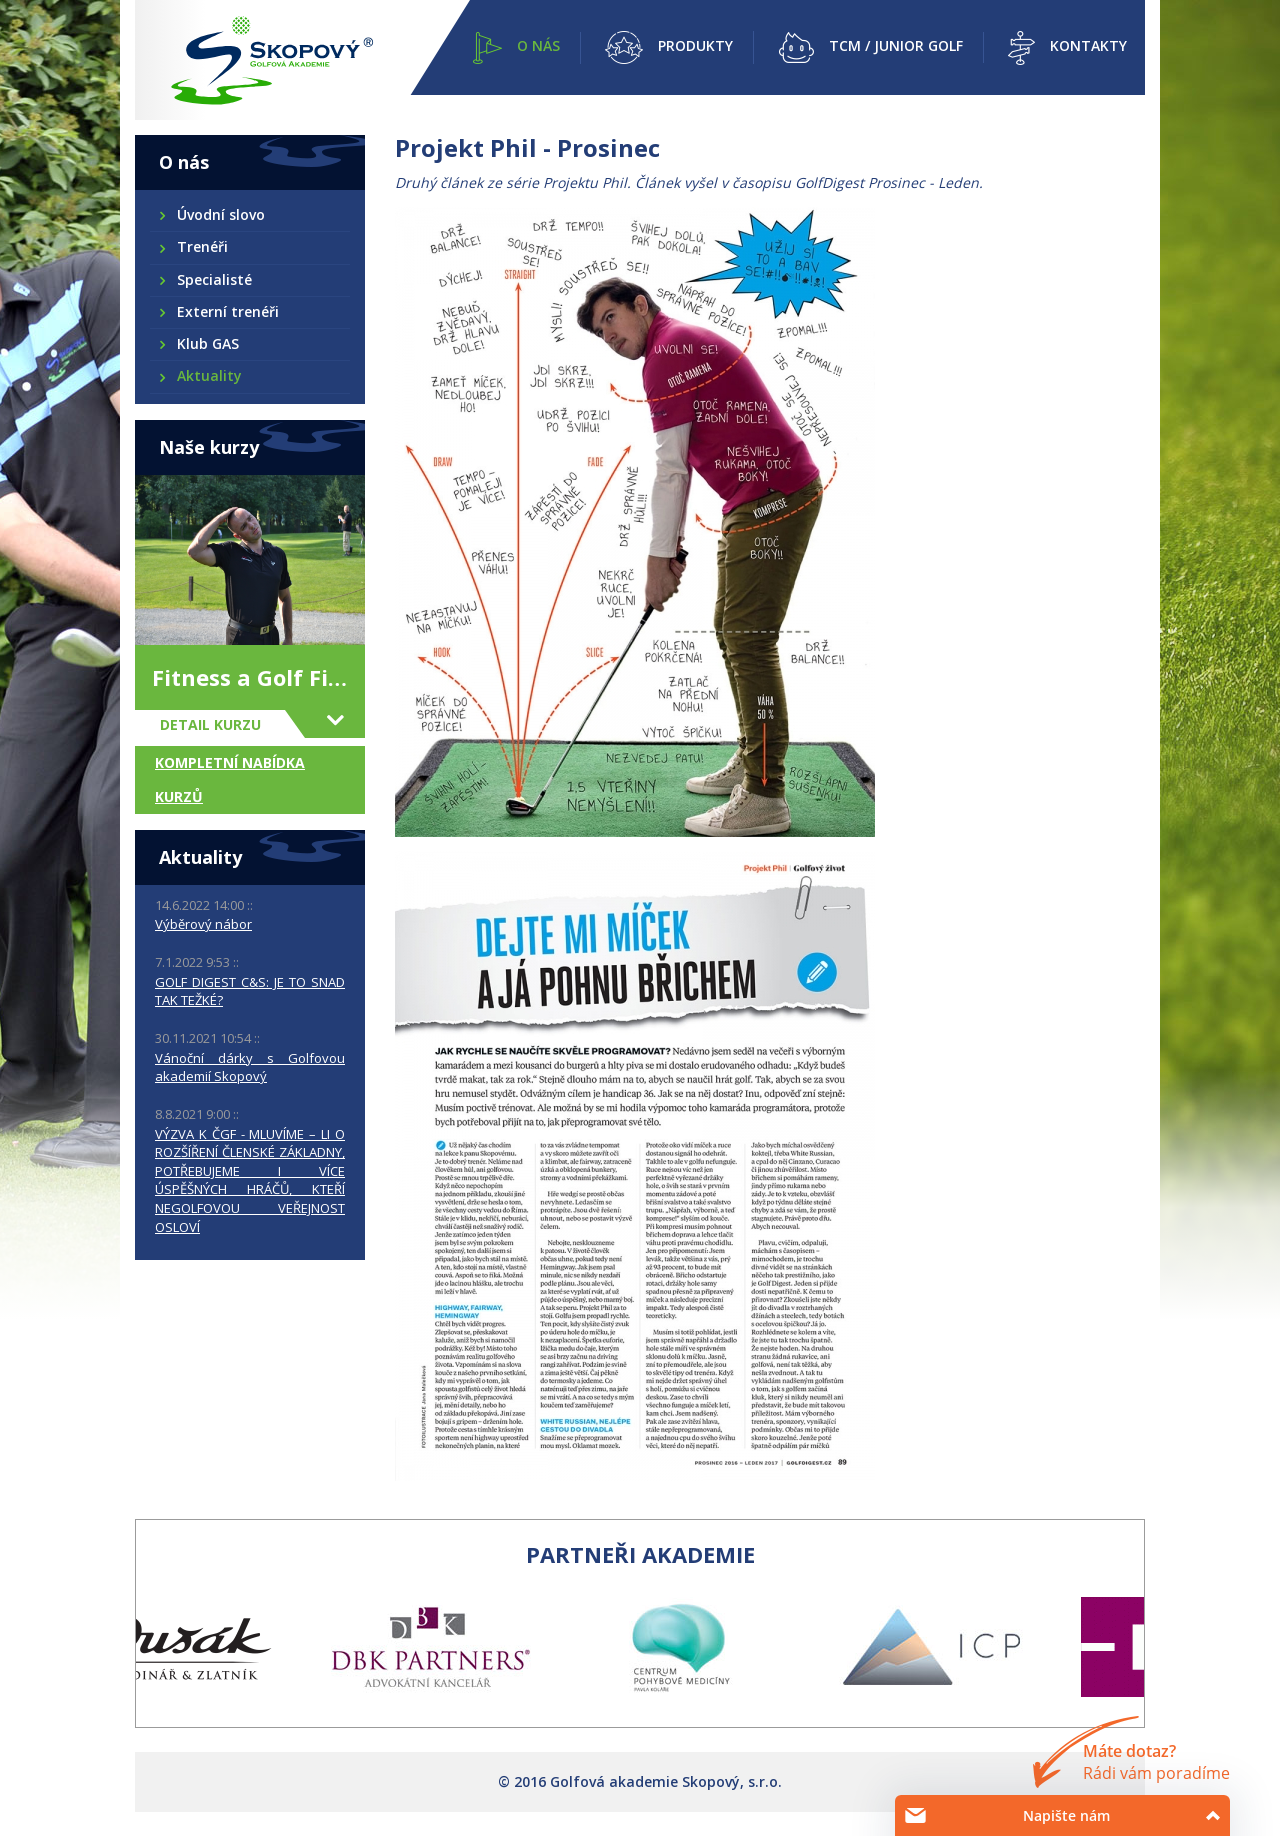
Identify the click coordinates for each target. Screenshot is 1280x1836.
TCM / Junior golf (896, 45)
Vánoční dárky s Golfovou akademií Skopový (250, 1067)
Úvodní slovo (220, 214)
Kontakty (1088, 45)
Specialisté (213, 279)
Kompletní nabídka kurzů (230, 779)
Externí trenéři (227, 311)
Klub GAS (207, 343)
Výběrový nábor (203, 924)
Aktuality (208, 375)
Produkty (695, 45)
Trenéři (201, 246)
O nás (538, 45)
